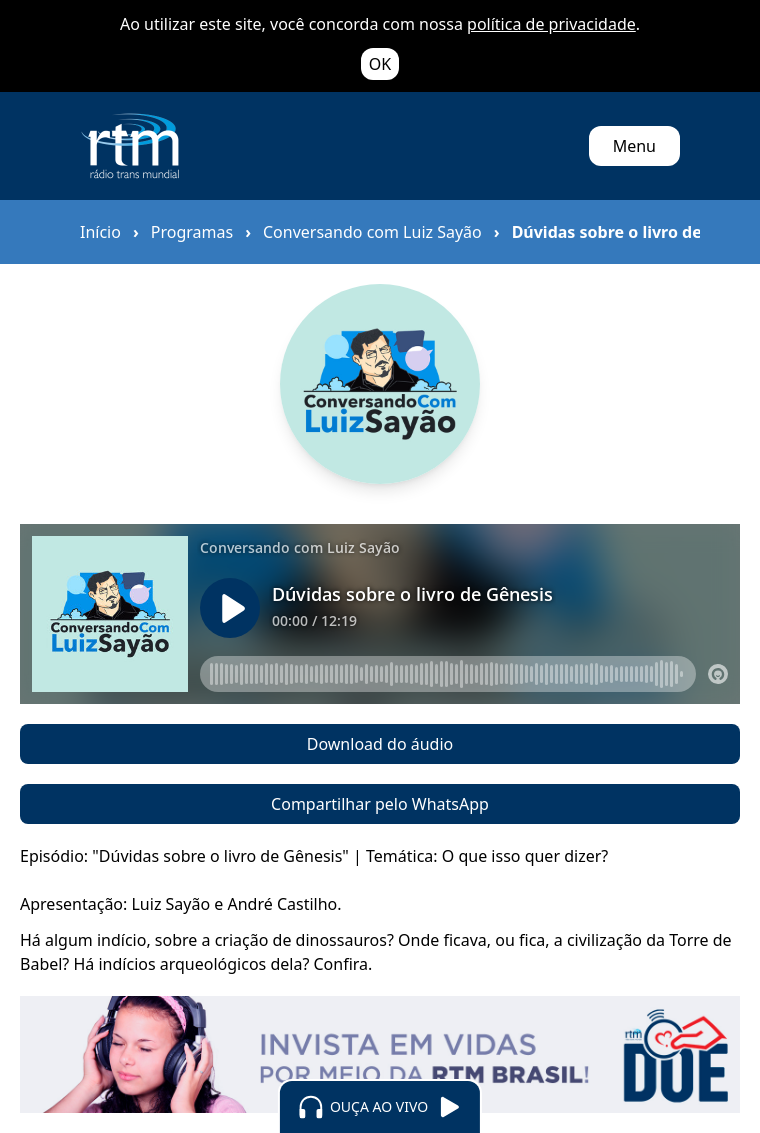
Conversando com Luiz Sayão (372, 232)
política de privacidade (551, 24)
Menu (634, 146)
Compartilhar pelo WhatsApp (380, 804)
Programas (192, 232)
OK (380, 64)
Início (100, 232)
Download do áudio (380, 744)
